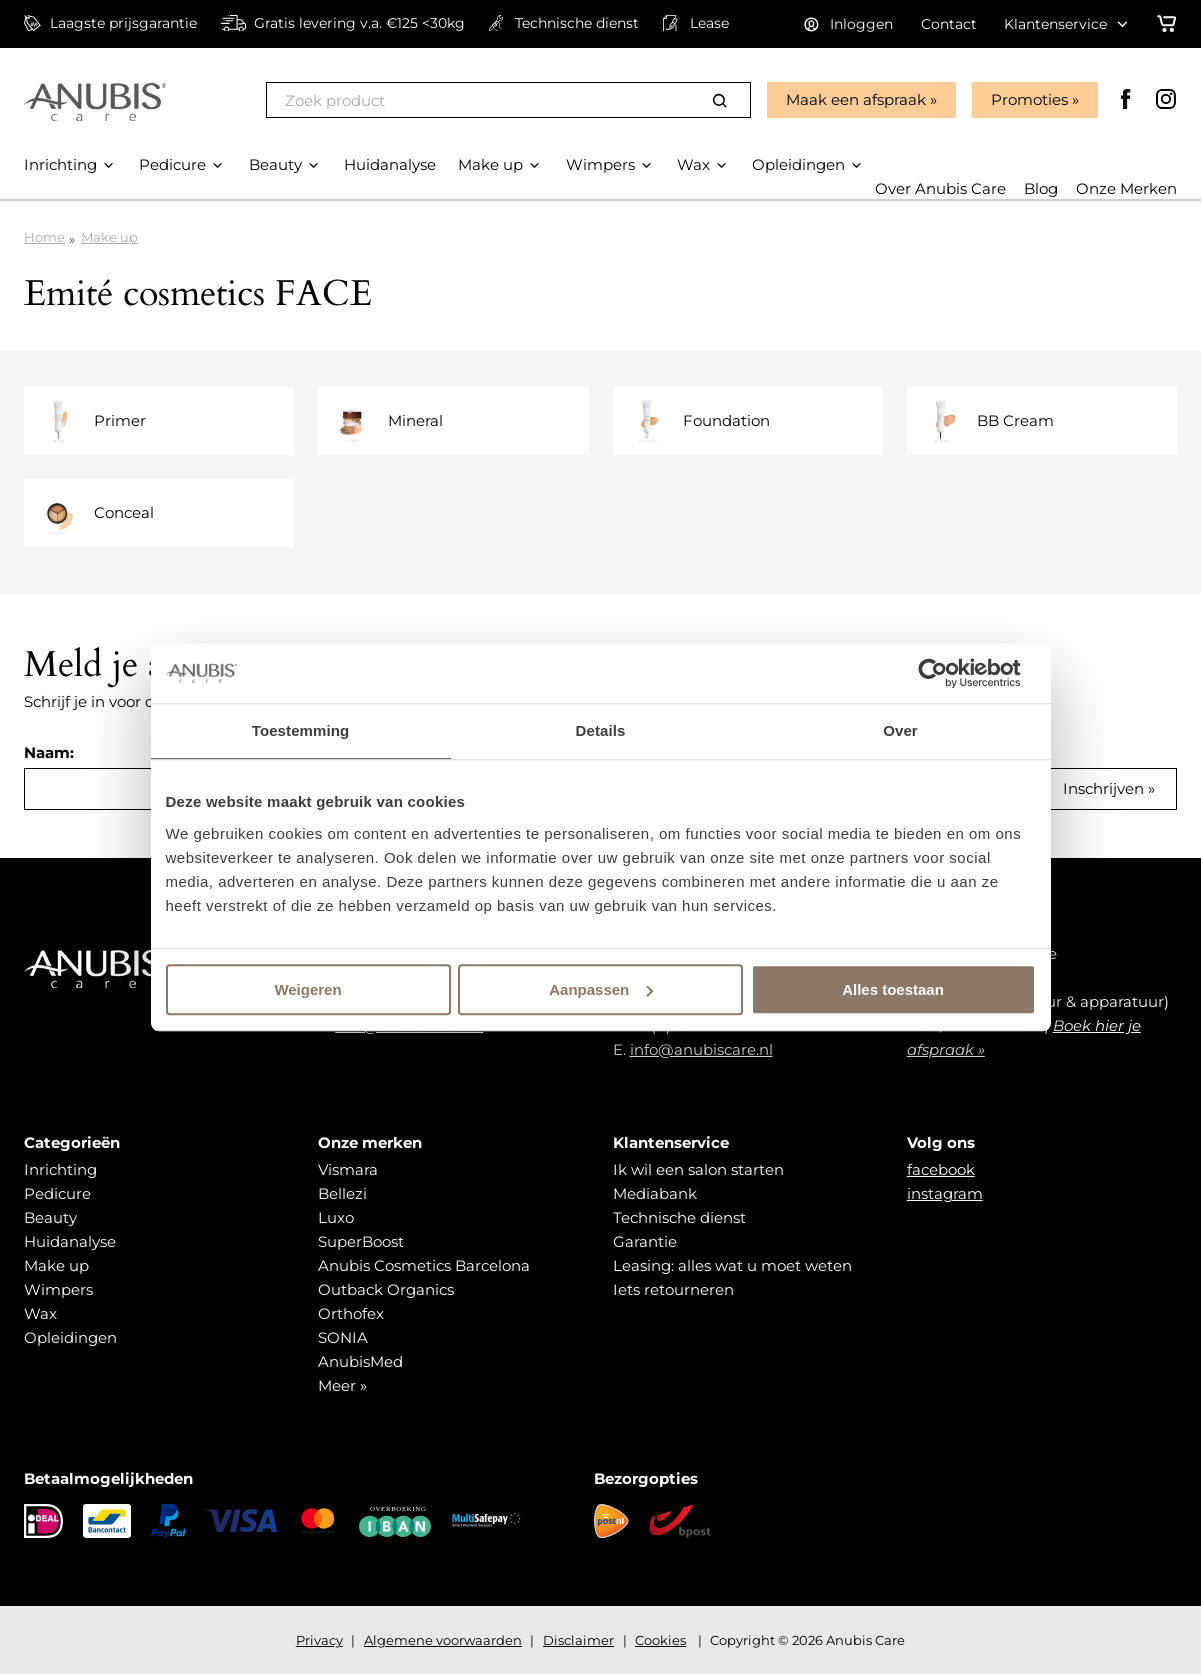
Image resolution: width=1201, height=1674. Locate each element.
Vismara (348, 1169)
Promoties (1029, 99)
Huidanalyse (70, 1241)
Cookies (660, 1640)
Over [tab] (900, 730)
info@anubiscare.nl (701, 1049)
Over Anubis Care (940, 188)
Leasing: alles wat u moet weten (732, 1265)
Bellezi (342, 1193)
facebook (941, 1169)
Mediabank (655, 1193)
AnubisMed (360, 1361)
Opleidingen (70, 1337)
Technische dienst (679, 1217)
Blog (1041, 188)
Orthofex (351, 1313)
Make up (109, 237)
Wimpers (58, 1289)
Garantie (645, 1241)
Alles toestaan (893, 989)
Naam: (49, 752)
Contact (949, 24)
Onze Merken (1126, 188)
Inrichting (60, 1169)
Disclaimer (578, 1640)
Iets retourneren (673, 1289)
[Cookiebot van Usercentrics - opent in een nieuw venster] (948, 673)
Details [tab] (601, 730)
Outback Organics (386, 1289)
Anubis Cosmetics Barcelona (424, 1265)
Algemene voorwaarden (443, 1640)
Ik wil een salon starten (698, 1169)
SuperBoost (361, 1241)
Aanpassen (601, 989)
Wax (40, 1313)
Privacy (319, 1640)
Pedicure (57, 1193)
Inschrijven (1103, 788)
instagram (945, 1193)
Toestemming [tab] (301, 730)
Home (44, 237)
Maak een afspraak (856, 99)
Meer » (342, 1385)
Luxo (336, 1217)
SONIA (343, 1337)
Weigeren (307, 989)
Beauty (50, 1217)
